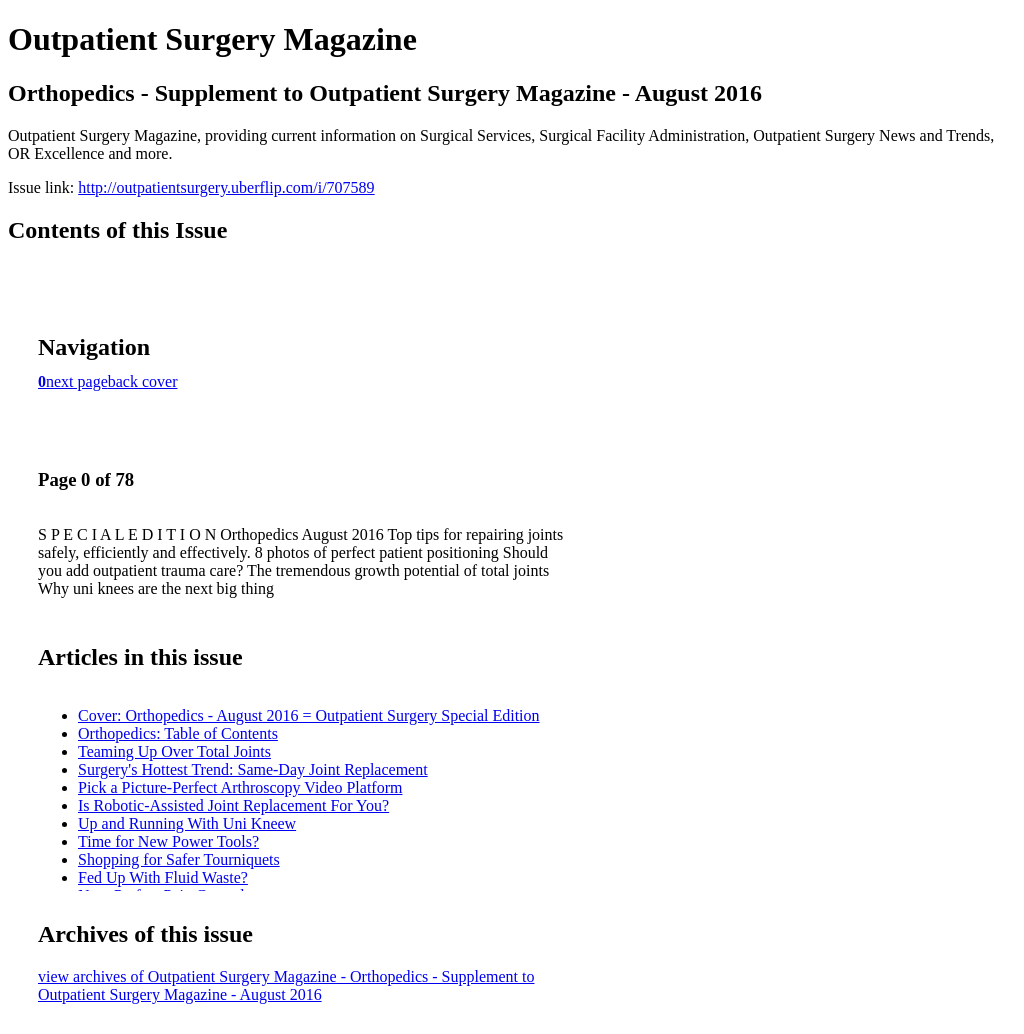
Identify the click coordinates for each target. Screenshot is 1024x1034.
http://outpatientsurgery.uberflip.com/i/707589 (226, 187)
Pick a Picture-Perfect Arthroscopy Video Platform (240, 787)
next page (77, 381)
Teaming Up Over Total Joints (174, 751)
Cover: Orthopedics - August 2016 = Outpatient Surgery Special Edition (309, 715)
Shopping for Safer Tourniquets (179, 859)
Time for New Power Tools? (168, 841)
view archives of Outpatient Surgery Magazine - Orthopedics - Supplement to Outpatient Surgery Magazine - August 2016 (286, 985)
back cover (143, 381)
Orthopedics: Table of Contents (178, 733)
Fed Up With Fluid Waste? (163, 877)
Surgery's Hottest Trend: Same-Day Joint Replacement (253, 769)
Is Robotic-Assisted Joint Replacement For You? (233, 805)
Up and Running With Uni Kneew (187, 823)
